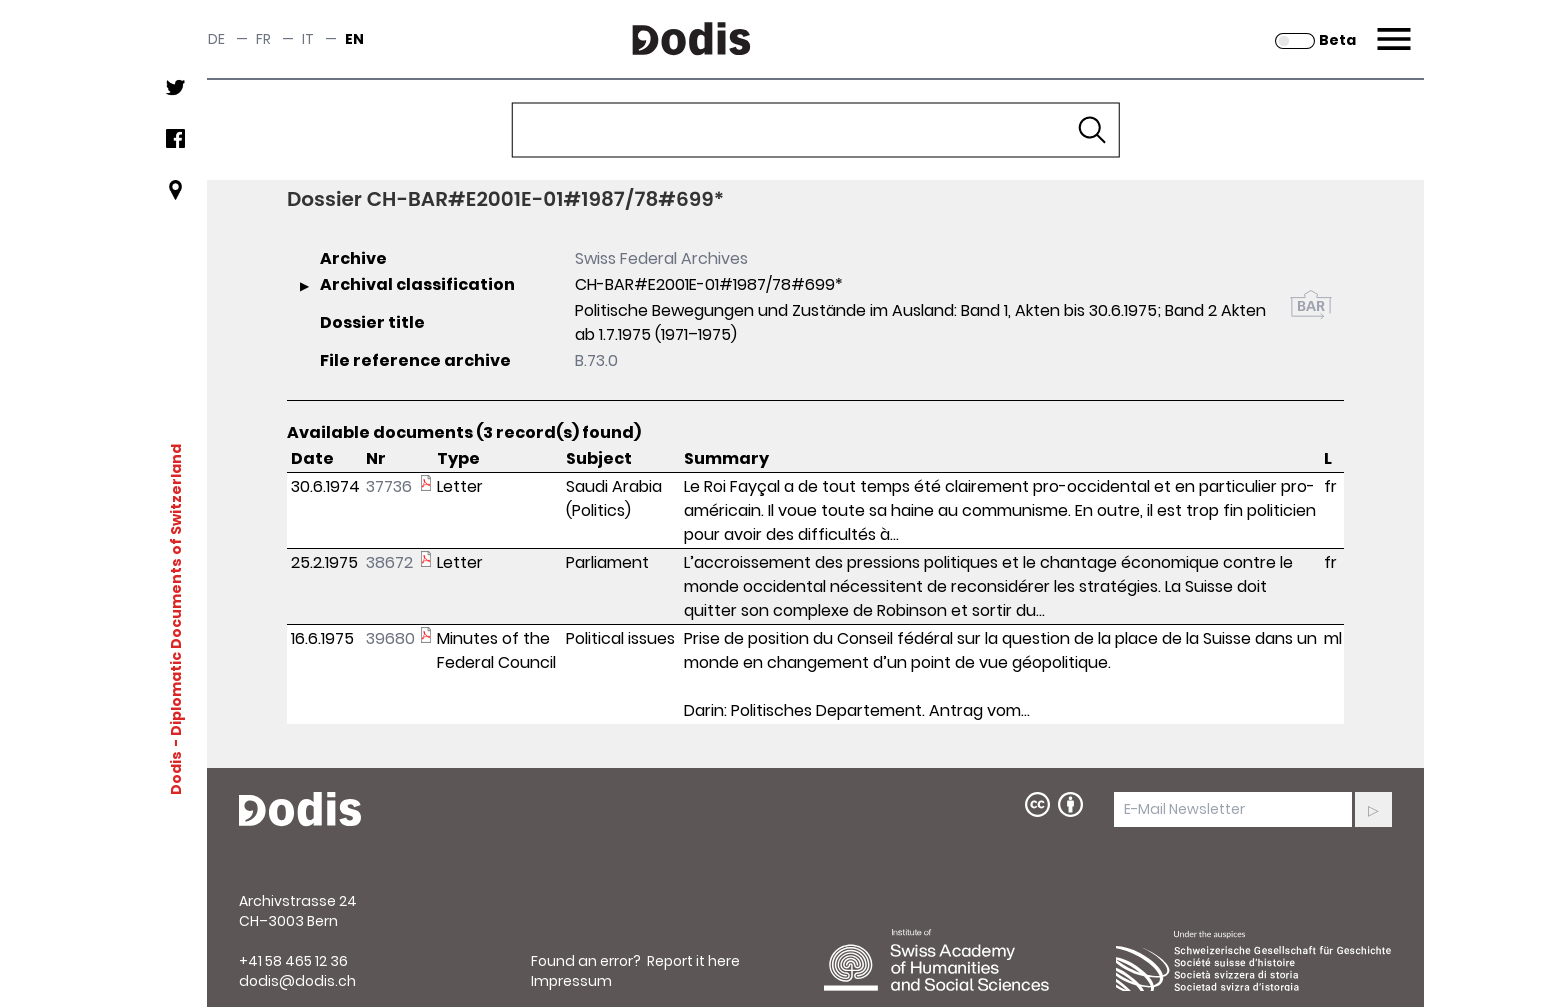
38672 (389, 562)
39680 (390, 638)
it (308, 39)
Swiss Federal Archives (661, 258)
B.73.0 (596, 360)
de (216, 39)
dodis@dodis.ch (297, 981)
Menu (1391, 27)
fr (263, 39)
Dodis (176, 773)
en (354, 39)
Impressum (571, 981)
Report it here (693, 961)
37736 (389, 486)
